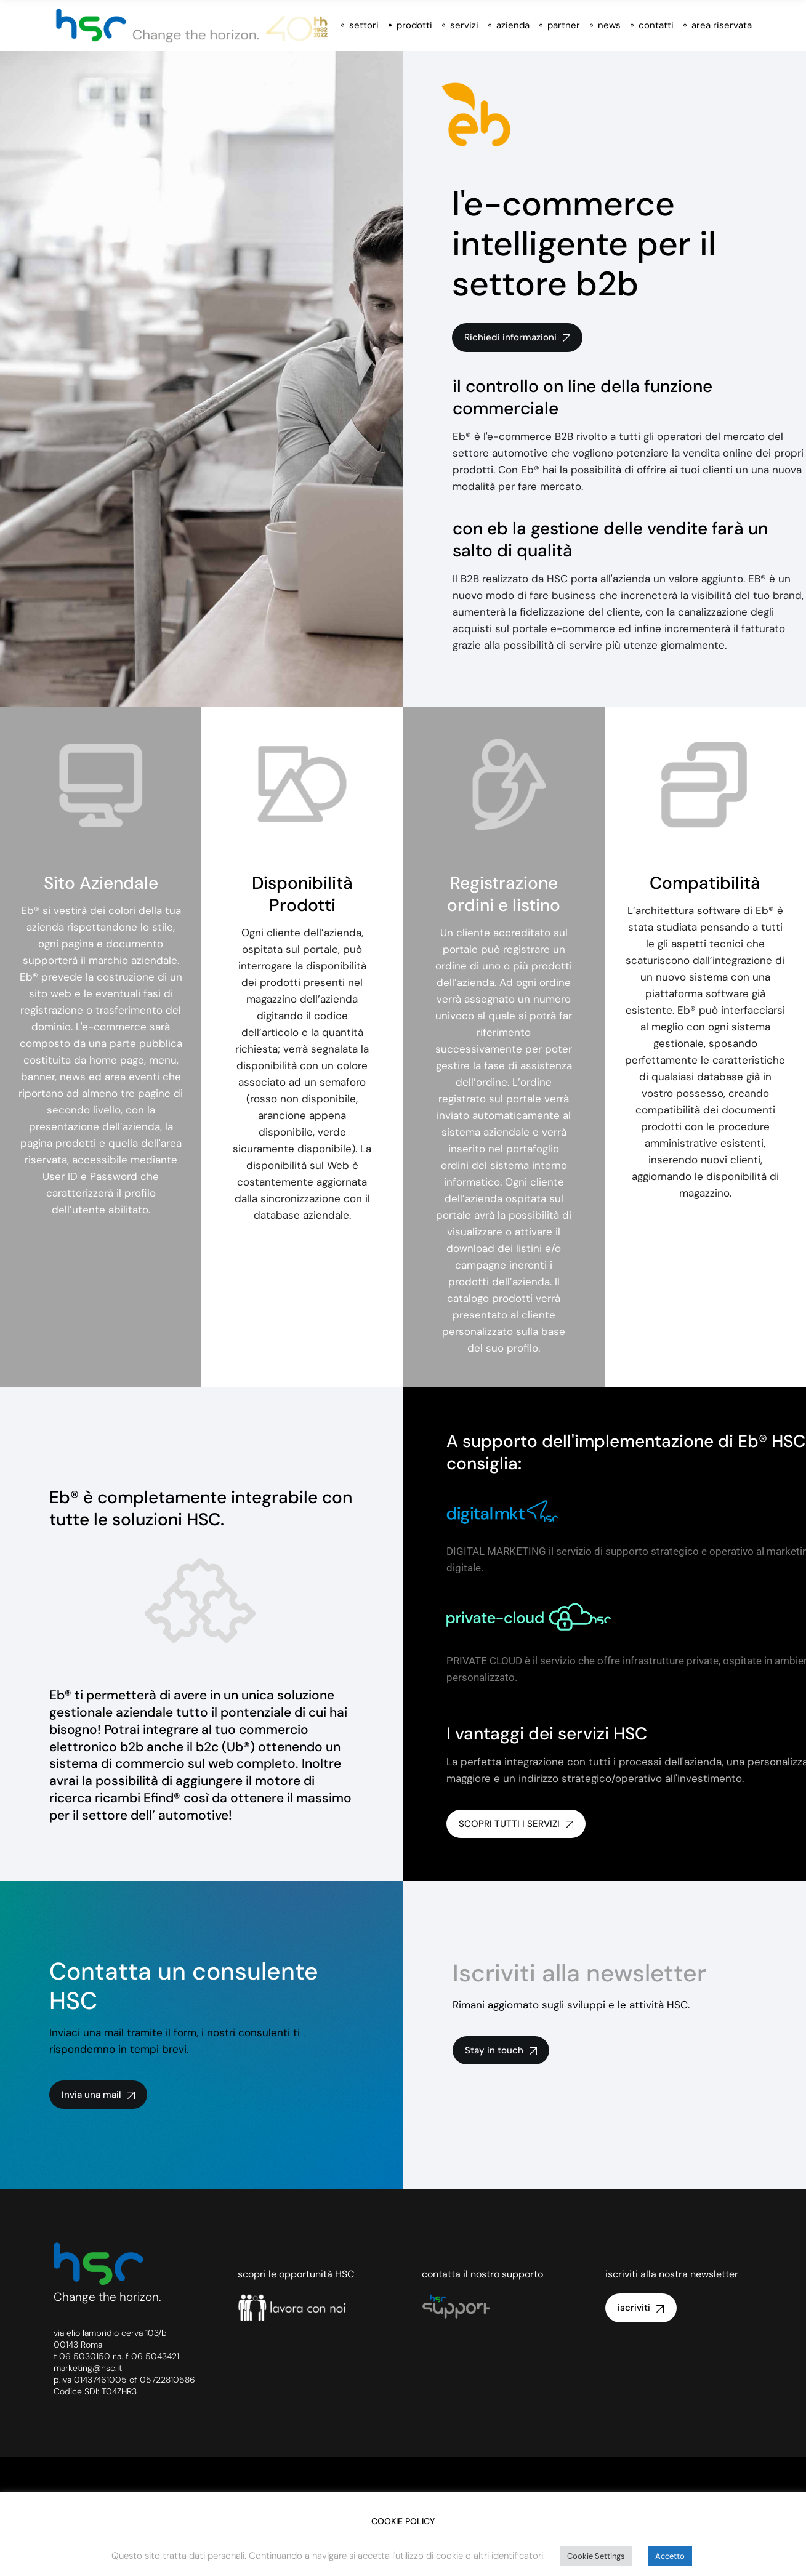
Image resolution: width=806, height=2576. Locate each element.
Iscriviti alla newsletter (579, 1973)
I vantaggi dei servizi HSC (546, 1733)
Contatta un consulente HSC (183, 1986)
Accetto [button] (670, 2556)
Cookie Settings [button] (596, 2556)
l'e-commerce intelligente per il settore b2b (584, 244)
